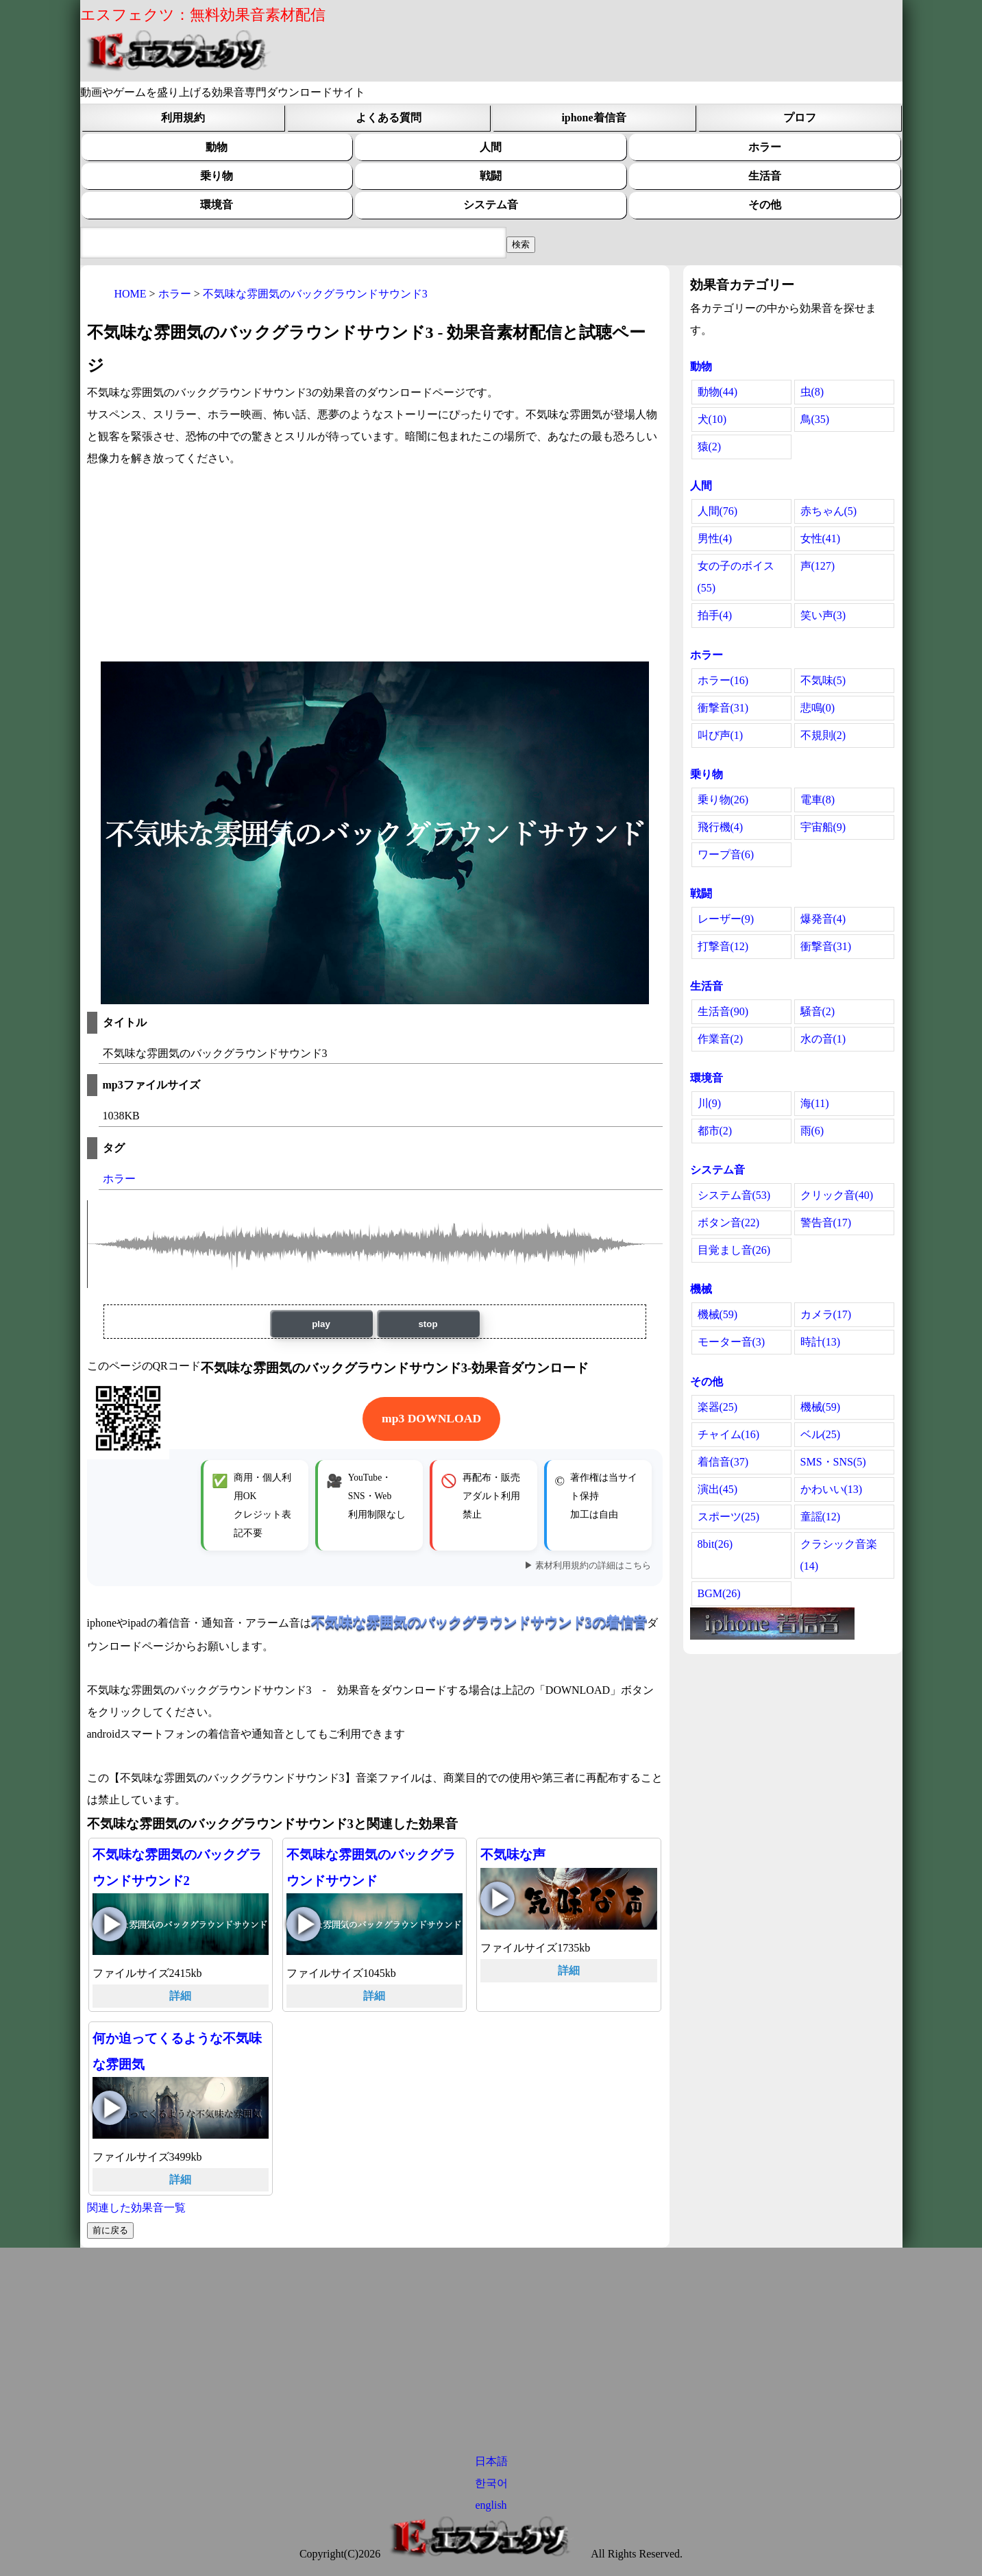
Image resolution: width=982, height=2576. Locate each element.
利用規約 (183, 117)
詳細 (180, 1996)
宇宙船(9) (823, 827)
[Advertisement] (375, 565)
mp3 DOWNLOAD (431, 1418)
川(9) (710, 1103)
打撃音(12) (723, 946)
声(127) (817, 566)
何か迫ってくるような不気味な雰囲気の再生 (110, 2108)
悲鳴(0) (817, 708)
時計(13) (820, 1342)
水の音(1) (823, 1039)
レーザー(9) (726, 919)
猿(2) (710, 446)
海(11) (814, 1103)
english (490, 2505)
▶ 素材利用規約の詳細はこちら (587, 1565)
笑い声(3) (823, 615)
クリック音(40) (837, 1195)
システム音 (490, 204)
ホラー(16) (723, 680)
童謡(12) (820, 1516)
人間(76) (718, 511)
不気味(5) (823, 680)
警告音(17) (826, 1222)
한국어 (491, 2483)
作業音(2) (721, 1039)
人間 (491, 147)
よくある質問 (388, 117)
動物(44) (718, 392)
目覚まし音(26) (734, 1250)
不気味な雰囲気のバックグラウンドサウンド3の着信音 (479, 1621)
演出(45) (718, 1489)
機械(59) (718, 1314)
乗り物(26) (723, 799)
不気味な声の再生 (497, 1899)
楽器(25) (718, 1407)
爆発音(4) (823, 919)
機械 (701, 1289)
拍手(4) (715, 615)
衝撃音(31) (723, 708)
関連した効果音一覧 (136, 2207)
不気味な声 (512, 1854)
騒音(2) (817, 1011)
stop (427, 1324)
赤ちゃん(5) (828, 511)
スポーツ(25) (729, 1516)
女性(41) (820, 538)
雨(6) (812, 1131)
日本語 (491, 2461)
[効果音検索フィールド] (520, 244)
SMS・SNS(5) (833, 1462)
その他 (764, 204)
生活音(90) (723, 1011)
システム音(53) (734, 1195)
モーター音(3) (731, 1342)
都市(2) (715, 1131)
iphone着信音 (593, 117)
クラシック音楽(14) (838, 1555)
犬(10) (712, 419)
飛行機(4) (721, 827)
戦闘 (491, 176)
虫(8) (812, 392)
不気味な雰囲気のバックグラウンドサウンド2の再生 (110, 1924)
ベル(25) (820, 1434)
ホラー (764, 147)
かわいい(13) (831, 1489)
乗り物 (216, 176)
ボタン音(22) (729, 1222)
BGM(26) (719, 1593)
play (321, 1324)
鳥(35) (815, 419)
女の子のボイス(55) (736, 577)
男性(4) (715, 538)
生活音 (764, 176)
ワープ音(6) (726, 854)
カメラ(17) (826, 1314)
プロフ (799, 117)
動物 (217, 147)
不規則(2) (823, 735)
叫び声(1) (721, 735)
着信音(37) (723, 1462)
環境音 (216, 204)
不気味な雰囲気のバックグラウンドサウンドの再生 (303, 1924)
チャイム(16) (729, 1434)
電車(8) (817, 799)
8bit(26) (715, 1544)
